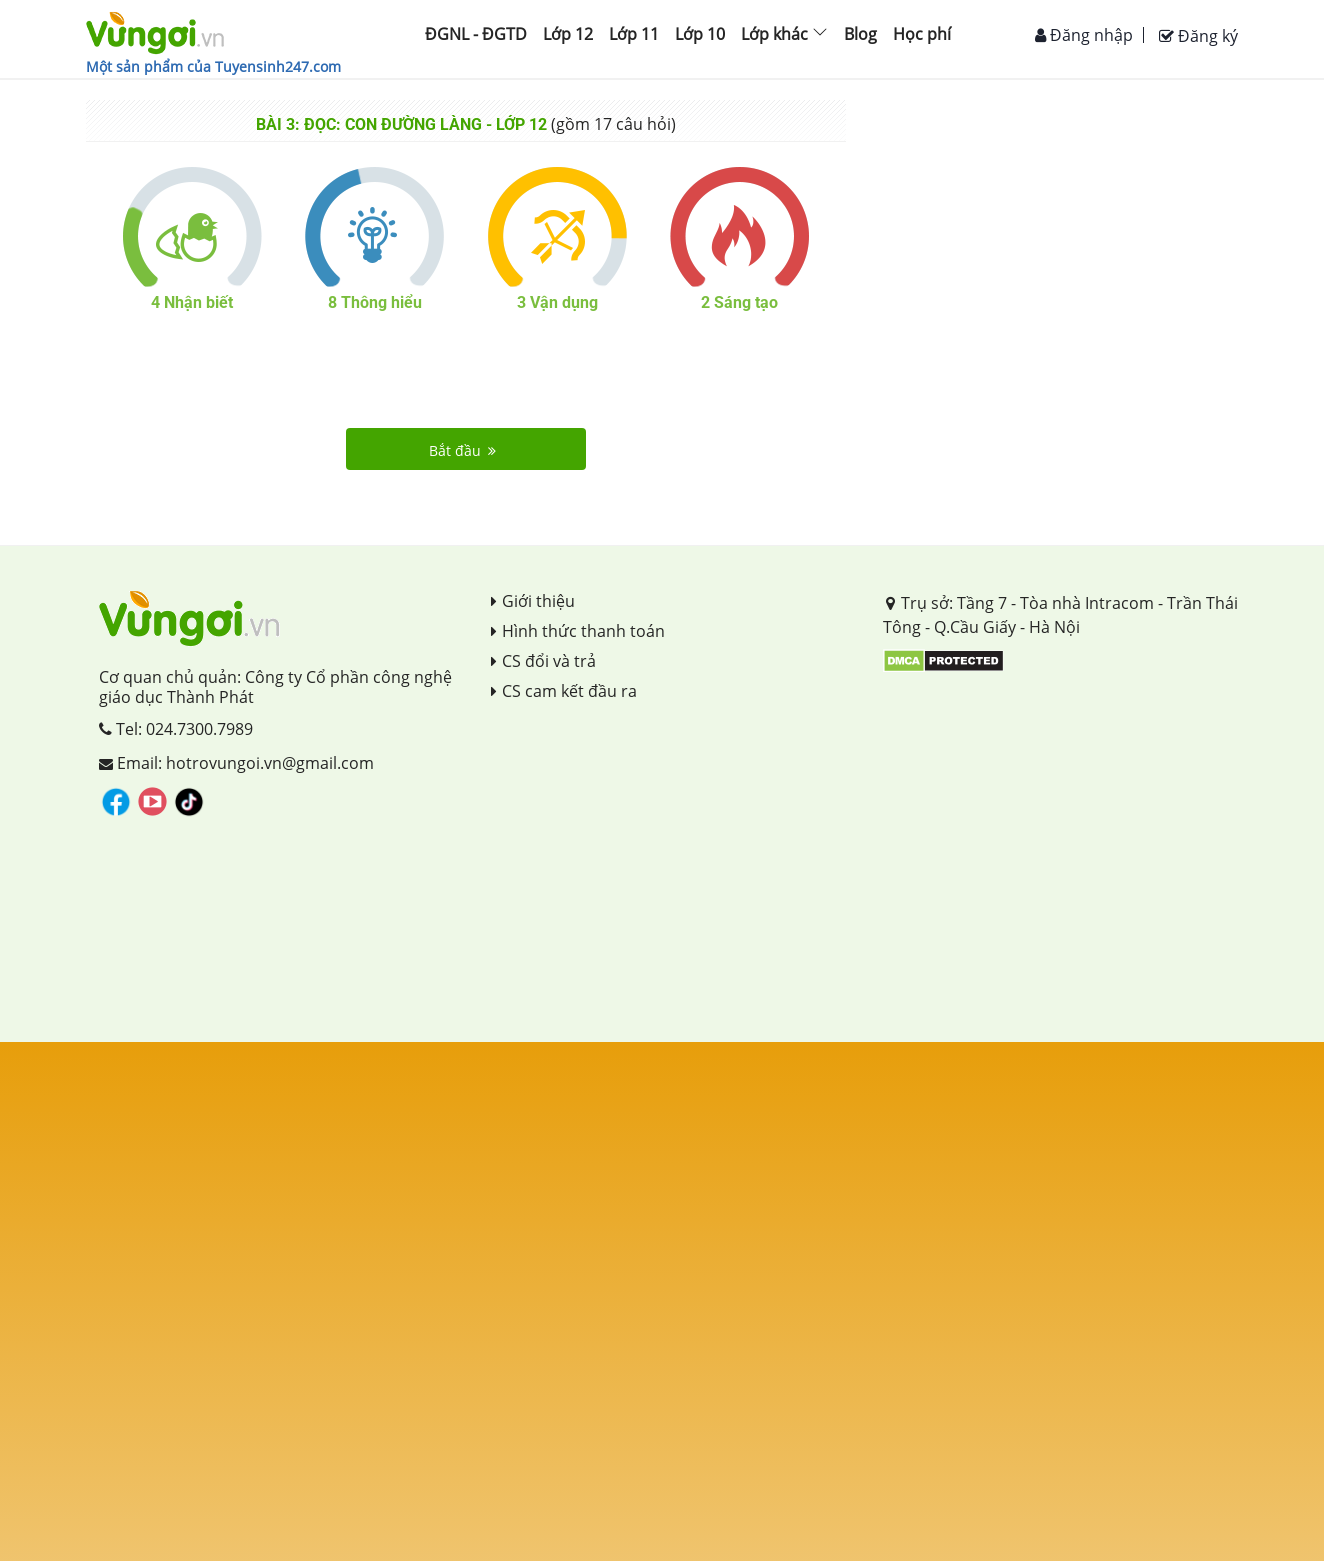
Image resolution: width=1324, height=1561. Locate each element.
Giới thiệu (533, 601)
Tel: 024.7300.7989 (176, 729)
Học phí (922, 34)
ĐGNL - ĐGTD (476, 34)
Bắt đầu (462, 450)
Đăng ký (1198, 36)
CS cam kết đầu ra (564, 691)
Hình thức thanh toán (578, 631)
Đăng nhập (1084, 35)
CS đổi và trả (543, 661)
